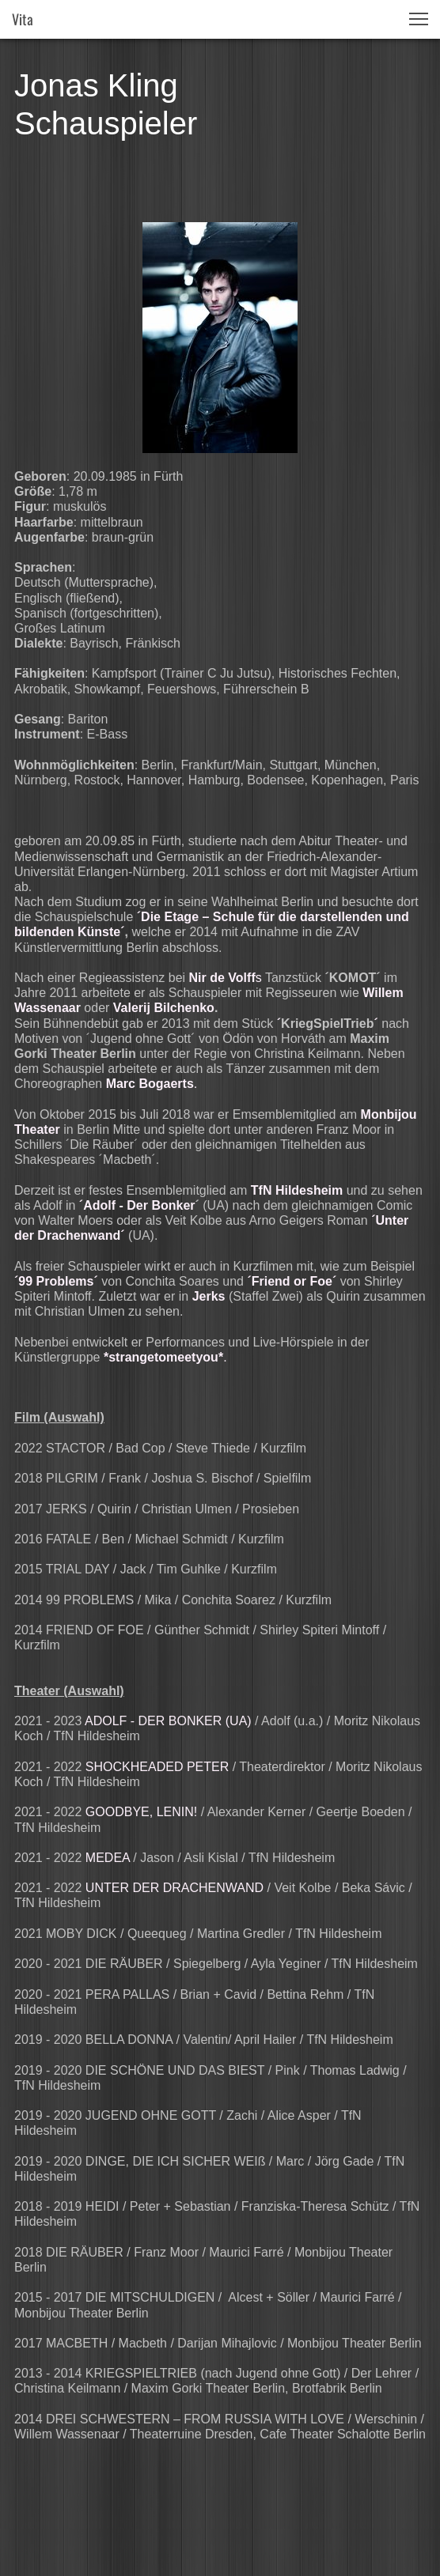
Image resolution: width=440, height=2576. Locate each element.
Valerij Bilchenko (163, 1007)
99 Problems (55, 1281)
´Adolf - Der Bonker (137, 1205)
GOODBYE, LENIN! (141, 1812)
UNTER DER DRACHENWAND (174, 1887)
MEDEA (107, 1857)
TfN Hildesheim (297, 1190)
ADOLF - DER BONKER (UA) (168, 1721)
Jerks (209, 1296)
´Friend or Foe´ (291, 1281)
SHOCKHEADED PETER (157, 1766)
